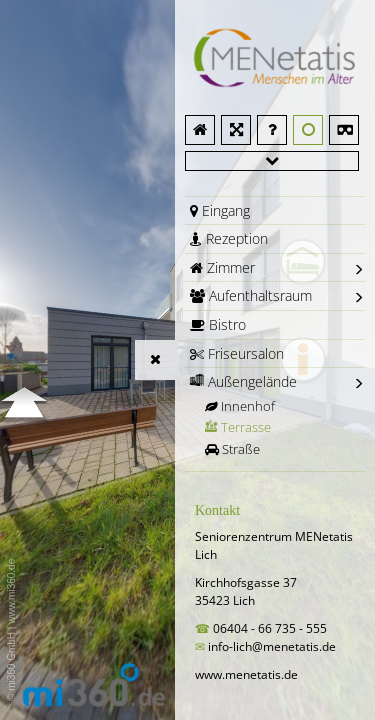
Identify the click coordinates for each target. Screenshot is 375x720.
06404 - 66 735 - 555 (271, 628)
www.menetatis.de (246, 674)
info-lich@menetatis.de (272, 646)
